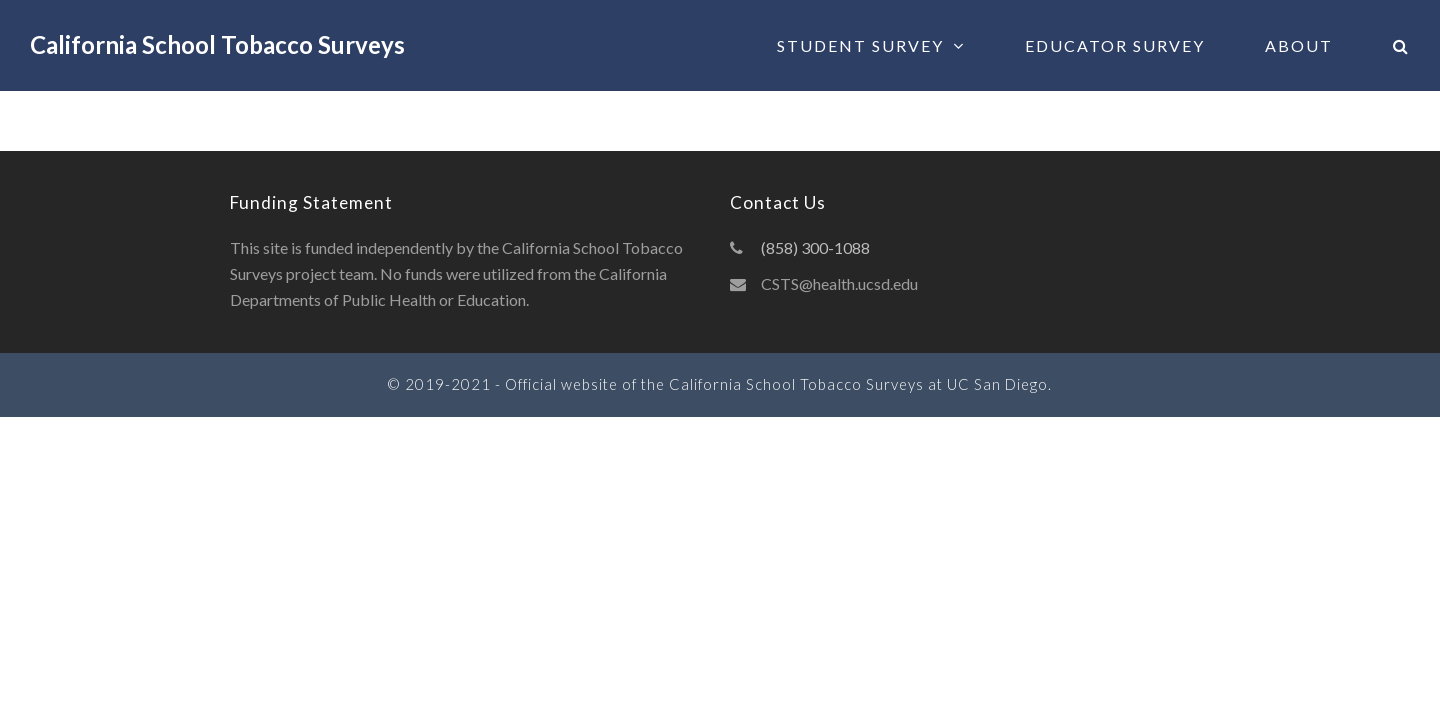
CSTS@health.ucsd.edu (839, 283)
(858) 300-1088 (815, 247)
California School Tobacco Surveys (217, 44)
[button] (1401, 45)
